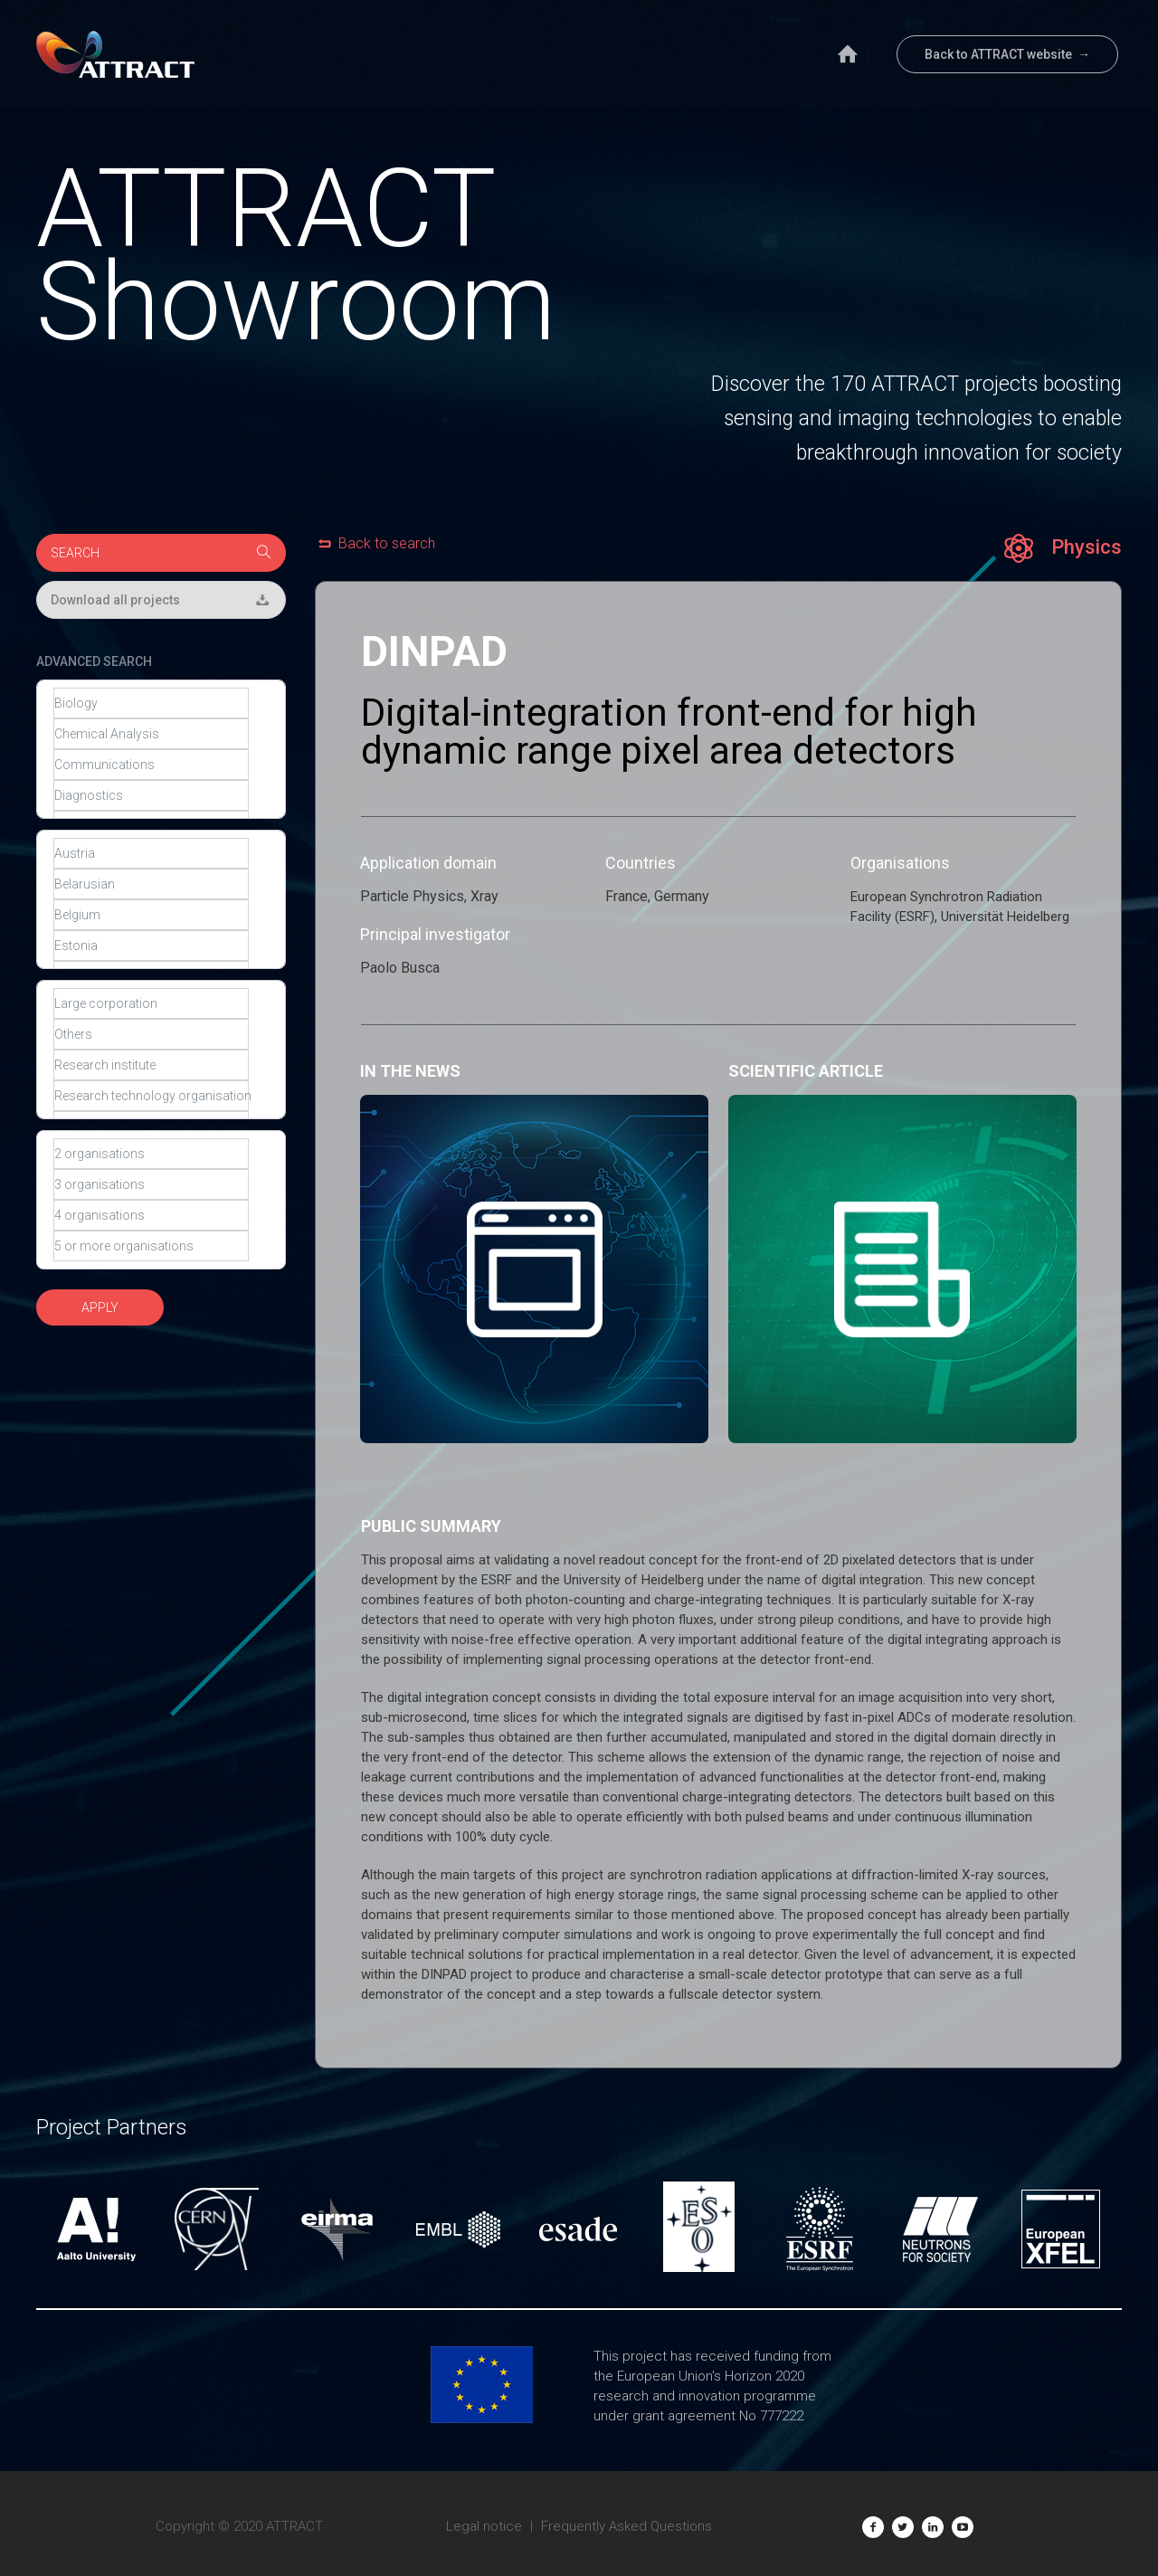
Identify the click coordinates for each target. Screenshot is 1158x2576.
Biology (151, 703)
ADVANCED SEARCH (94, 661)
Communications (151, 764)
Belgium (151, 914)
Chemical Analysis (151, 733)
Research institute (151, 1065)
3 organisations (151, 1184)
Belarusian (151, 884)
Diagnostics (151, 795)
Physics (1063, 548)
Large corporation (151, 1003)
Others (151, 1034)
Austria (151, 853)
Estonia (151, 945)
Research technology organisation (151, 1095)
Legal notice (484, 2526)
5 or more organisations (151, 1246)
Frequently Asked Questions (626, 2526)
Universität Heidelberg (1005, 916)
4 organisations (151, 1215)
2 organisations (151, 1153)
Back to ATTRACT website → (1007, 54)
